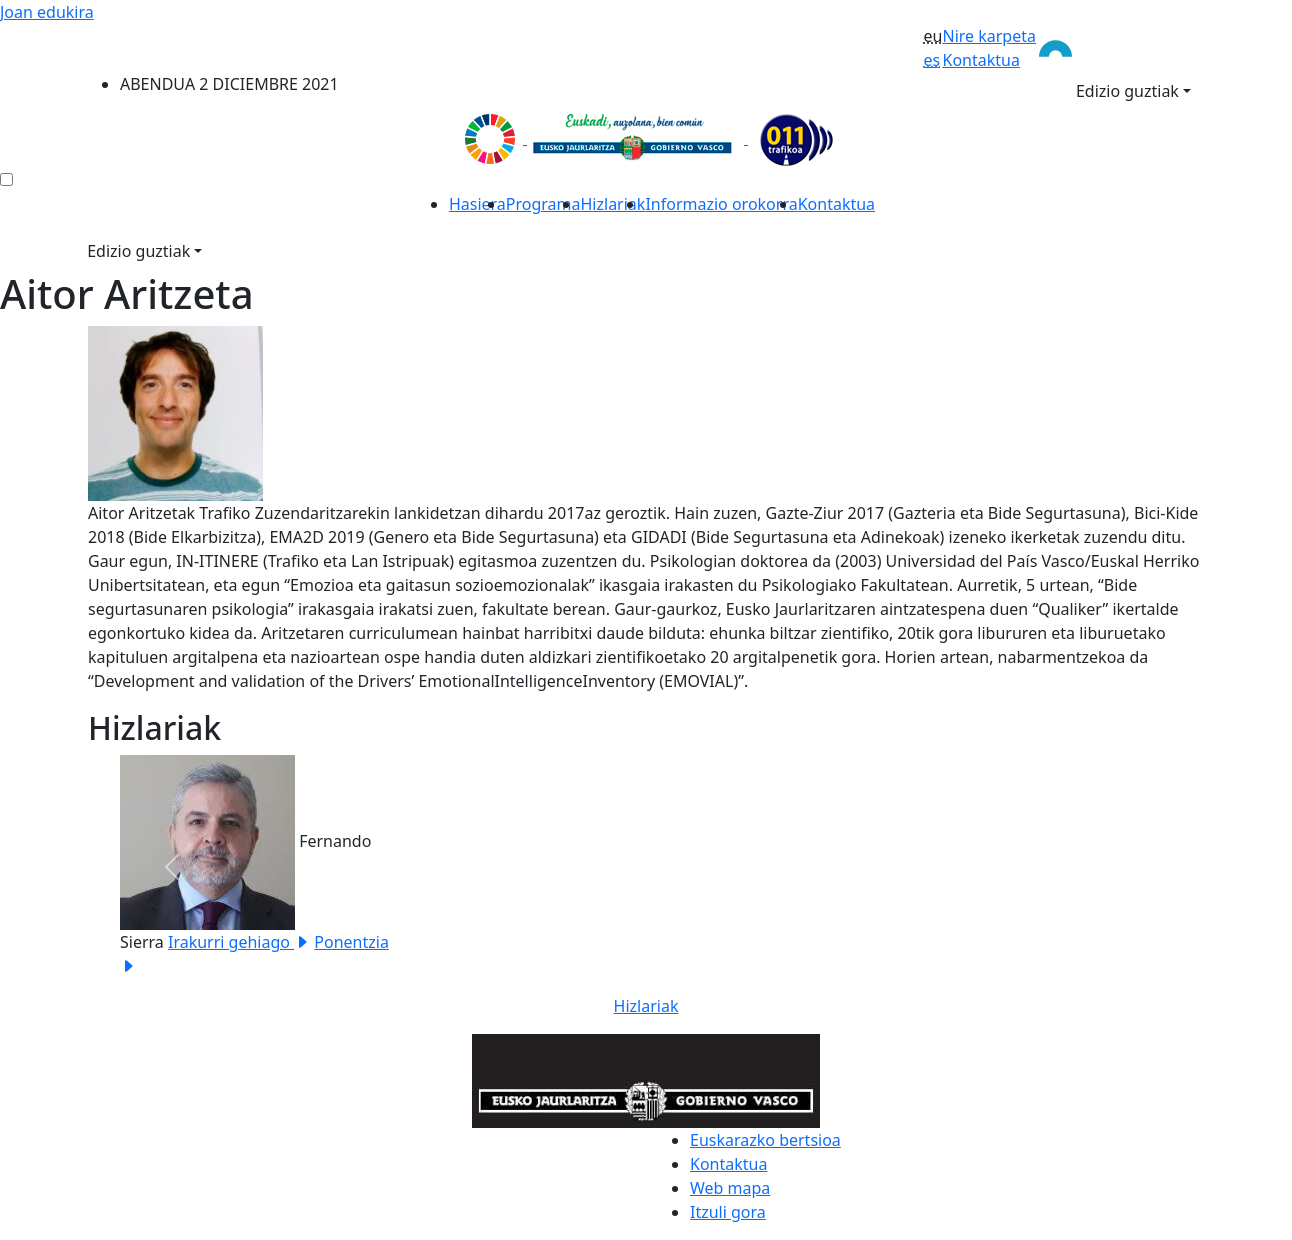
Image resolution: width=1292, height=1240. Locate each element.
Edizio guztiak (1127, 91)
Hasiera (477, 204)
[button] (171, 866)
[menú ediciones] (6, 179)
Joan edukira (47, 12)
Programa (543, 204)
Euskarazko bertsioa (765, 1140)
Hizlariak (613, 204)
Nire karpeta (989, 36)
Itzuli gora (728, 1212)
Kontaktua (980, 60)
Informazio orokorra (721, 204)
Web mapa (730, 1188)
